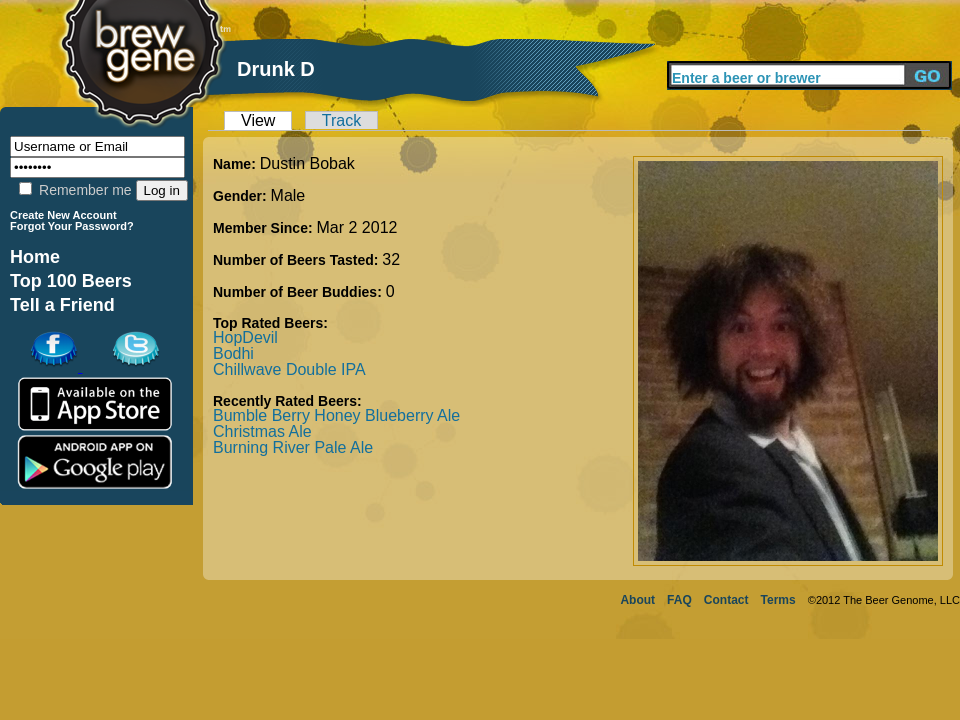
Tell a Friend (62, 305)
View (258, 120)
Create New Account (63, 215)
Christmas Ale (262, 431)
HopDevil (245, 337)
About (637, 600)
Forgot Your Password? (72, 226)
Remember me (75, 190)
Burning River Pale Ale (293, 447)
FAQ (679, 600)
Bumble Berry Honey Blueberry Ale (336, 415)
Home (35, 257)
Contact (726, 600)
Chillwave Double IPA (289, 369)
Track (341, 120)
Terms (778, 600)
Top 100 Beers (71, 281)
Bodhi (233, 353)
